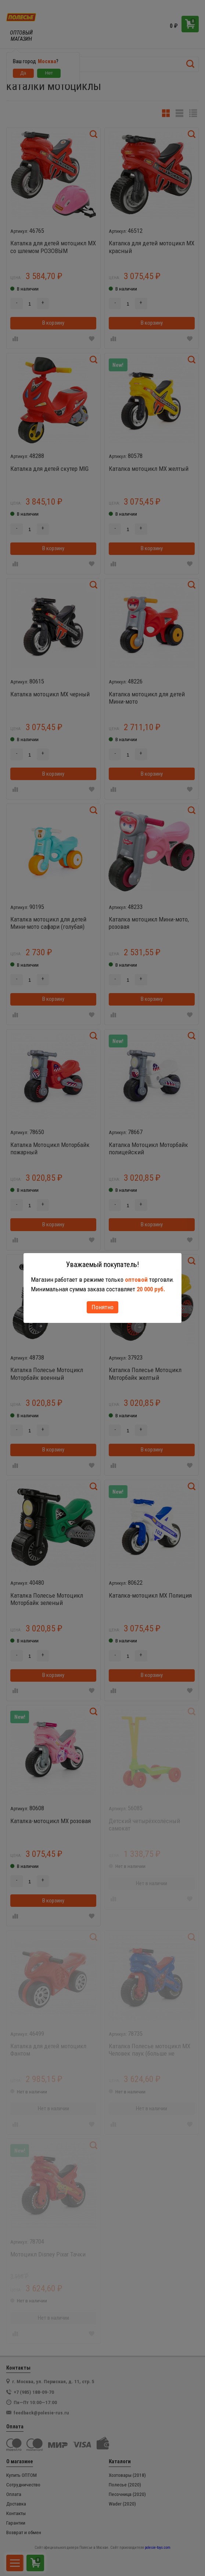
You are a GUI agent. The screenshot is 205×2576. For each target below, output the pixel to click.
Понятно (102, 1307)
